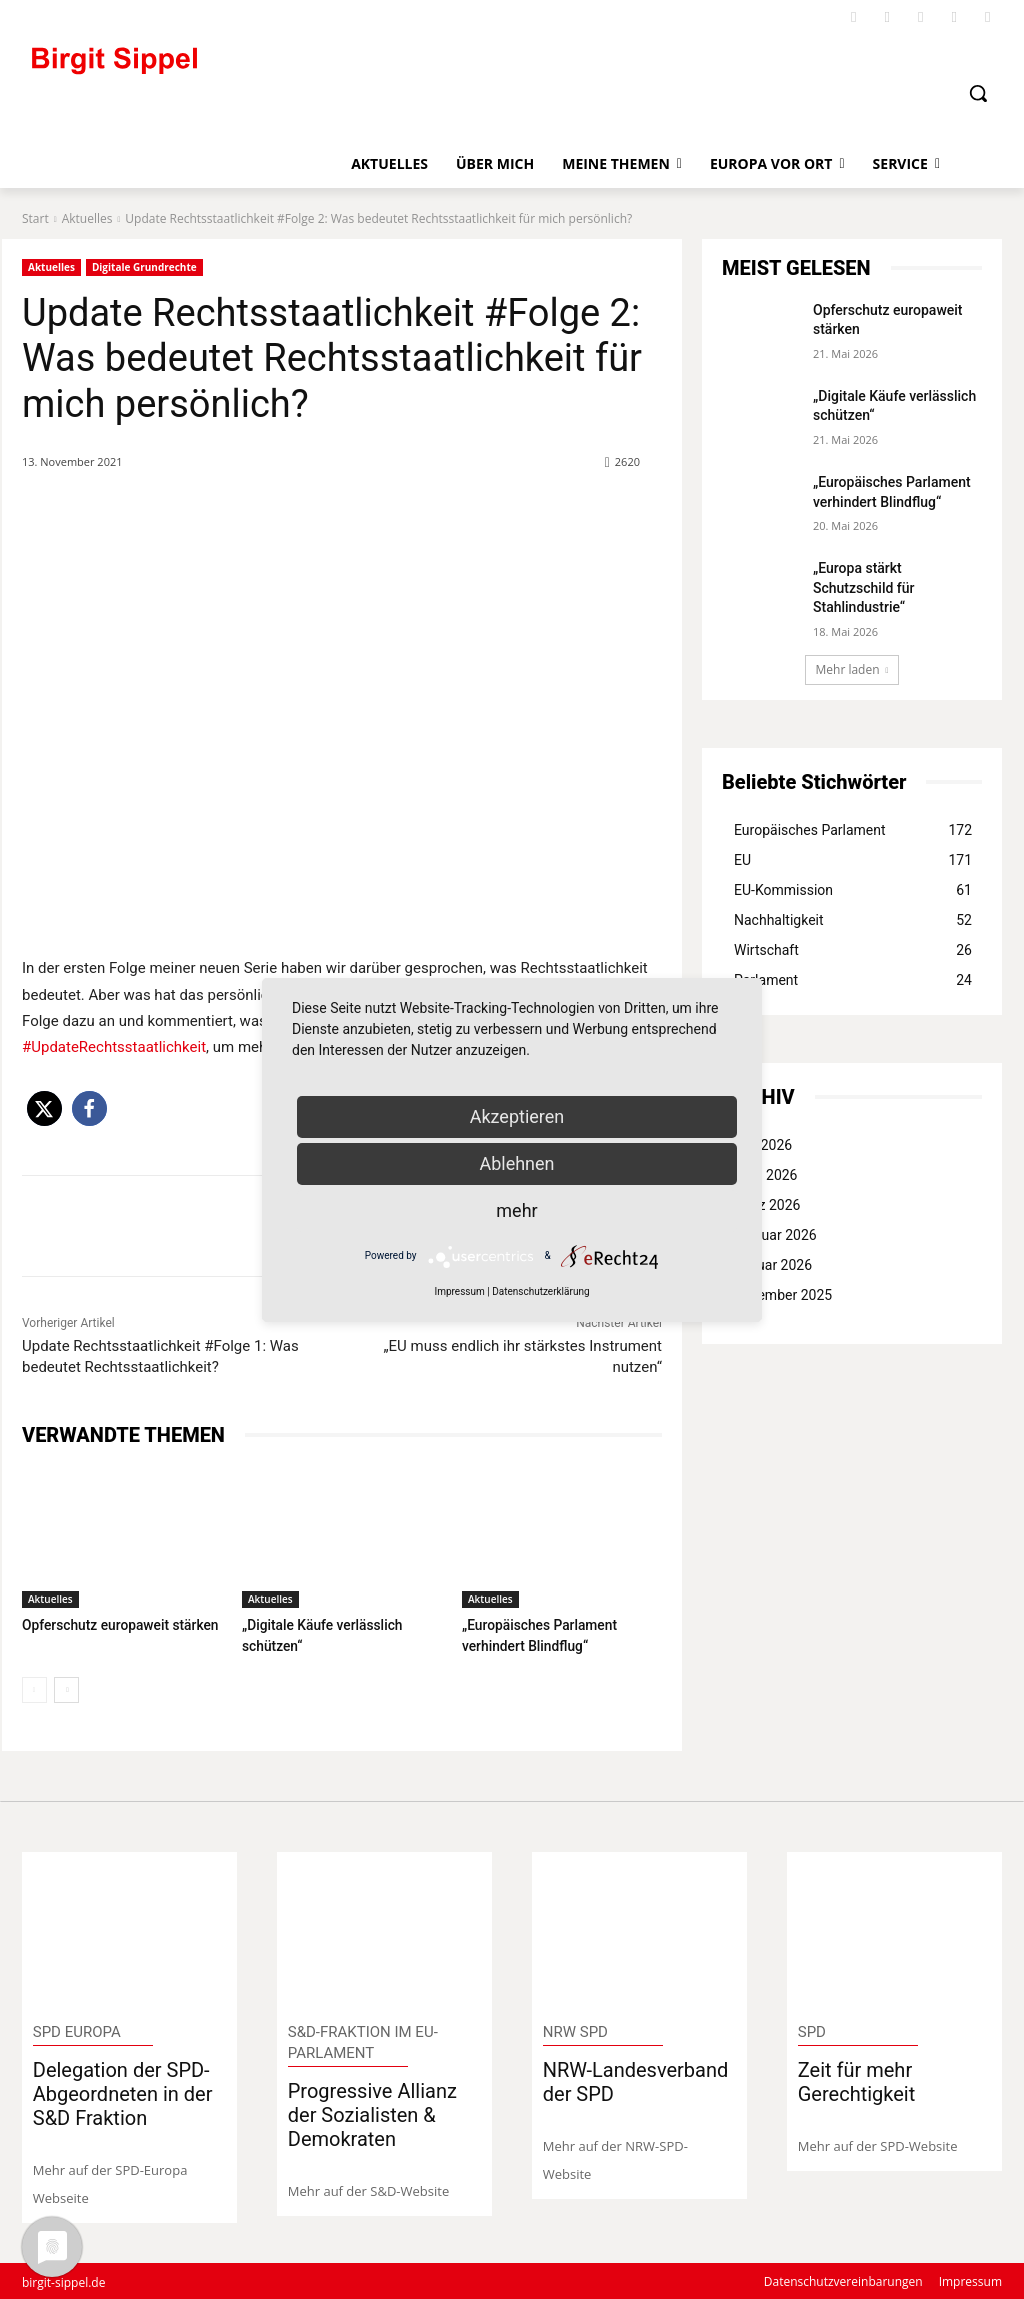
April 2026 (766, 1175)
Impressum (459, 1291)
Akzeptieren (517, 1116)
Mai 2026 (763, 1145)
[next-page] (66, 1688)
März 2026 (767, 1205)
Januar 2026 (773, 1265)
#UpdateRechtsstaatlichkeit (114, 1047)
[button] (978, 93)
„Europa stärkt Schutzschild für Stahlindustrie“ (864, 587)
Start (35, 218)
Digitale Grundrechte (144, 267)
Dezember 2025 (783, 1295)
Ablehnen (516, 1163)
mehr (516, 1210)
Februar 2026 (775, 1235)
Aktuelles (87, 218)
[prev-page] (34, 1688)
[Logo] (197, 69)
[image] (130, 1928)
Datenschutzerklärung (540, 1291)
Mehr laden (852, 669)
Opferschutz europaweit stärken (115, 1624)
